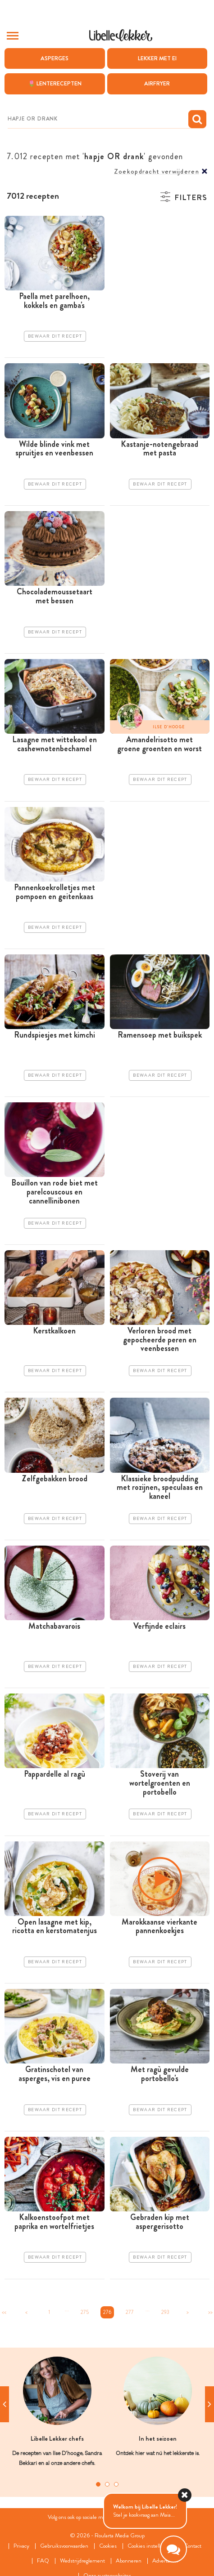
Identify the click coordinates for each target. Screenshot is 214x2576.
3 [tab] (116, 2484)
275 (85, 2312)
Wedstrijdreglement (82, 2561)
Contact (192, 2546)
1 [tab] (98, 2484)
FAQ (43, 2561)
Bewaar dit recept (55, 336)
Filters (190, 197)
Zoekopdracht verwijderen (156, 171)
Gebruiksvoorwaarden (64, 2546)
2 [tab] (107, 2484)
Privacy (21, 2546)
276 (107, 2312)
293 (165, 2312)
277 (130, 2312)
